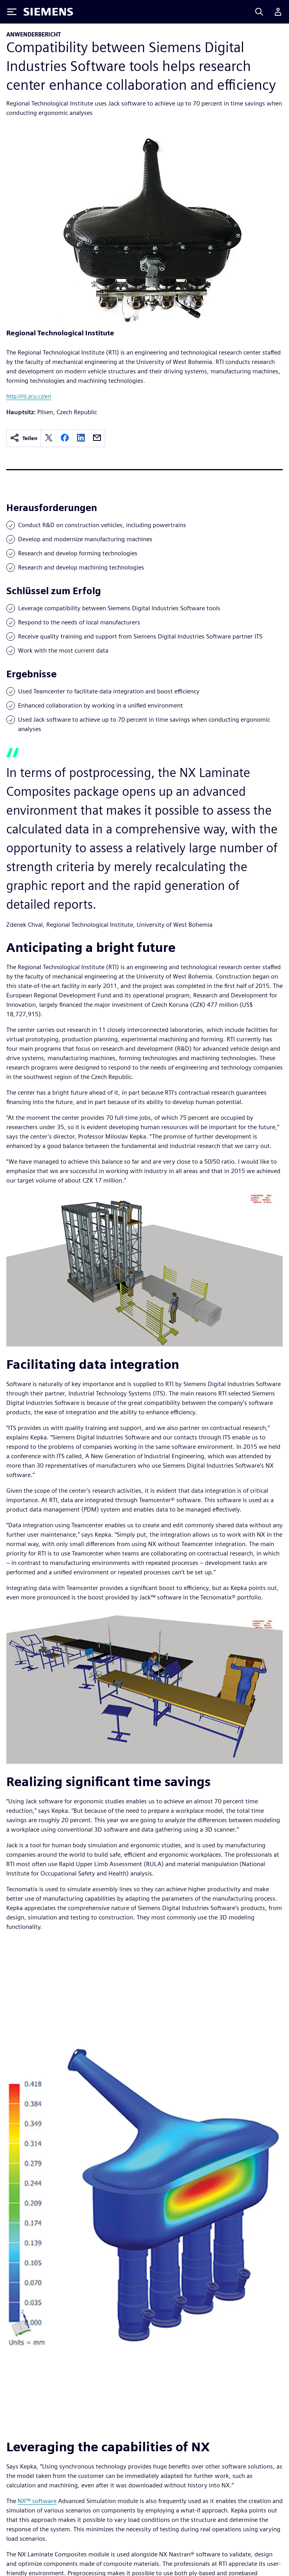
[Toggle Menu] (11, 11)
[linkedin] (81, 438)
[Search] (259, 12)
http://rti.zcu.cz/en (28, 396)
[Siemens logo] (48, 12)
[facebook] (65, 438)
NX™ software (37, 2501)
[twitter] (49, 438)
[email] (97, 438)
